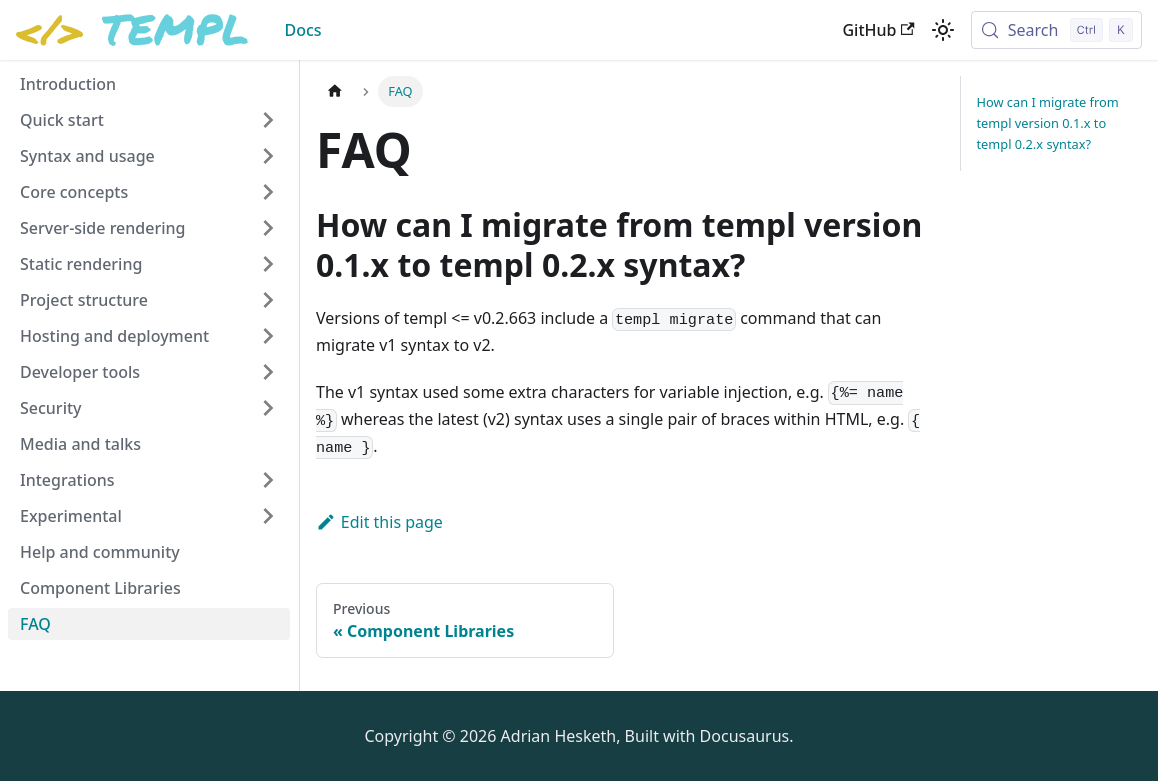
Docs (302, 30)
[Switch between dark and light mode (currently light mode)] (943, 30)
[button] (149, 120)
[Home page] (335, 91)
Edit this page (379, 522)
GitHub (878, 30)
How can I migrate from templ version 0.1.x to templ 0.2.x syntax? (1048, 123)
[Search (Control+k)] (1056, 30)
